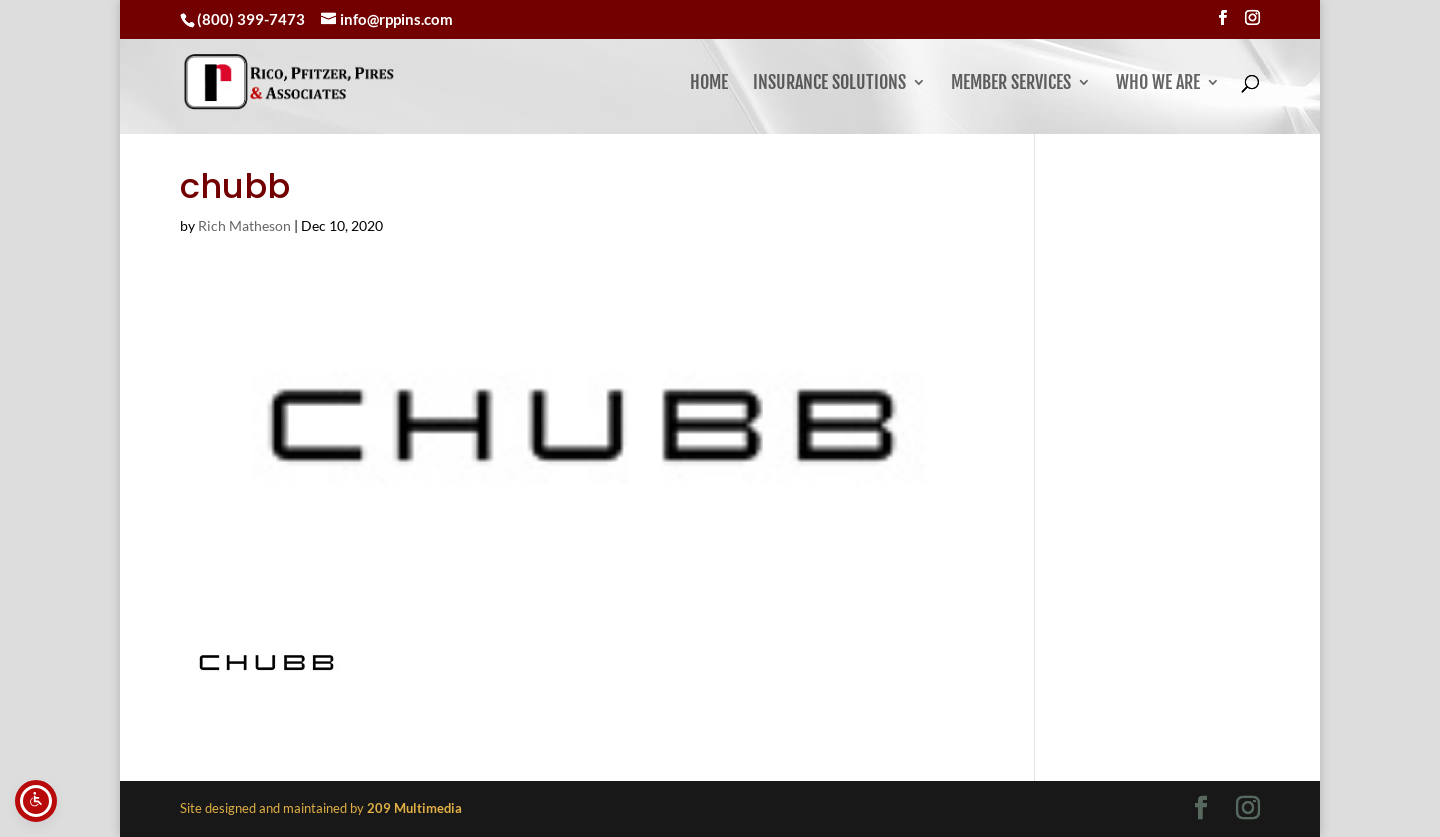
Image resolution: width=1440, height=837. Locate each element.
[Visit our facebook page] (1222, 18)
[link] (346, 81)
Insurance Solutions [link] (829, 84)
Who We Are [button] (1158, 84)
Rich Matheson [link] (244, 225)
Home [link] (709, 84)
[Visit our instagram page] (1252, 18)
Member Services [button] (1011, 84)
